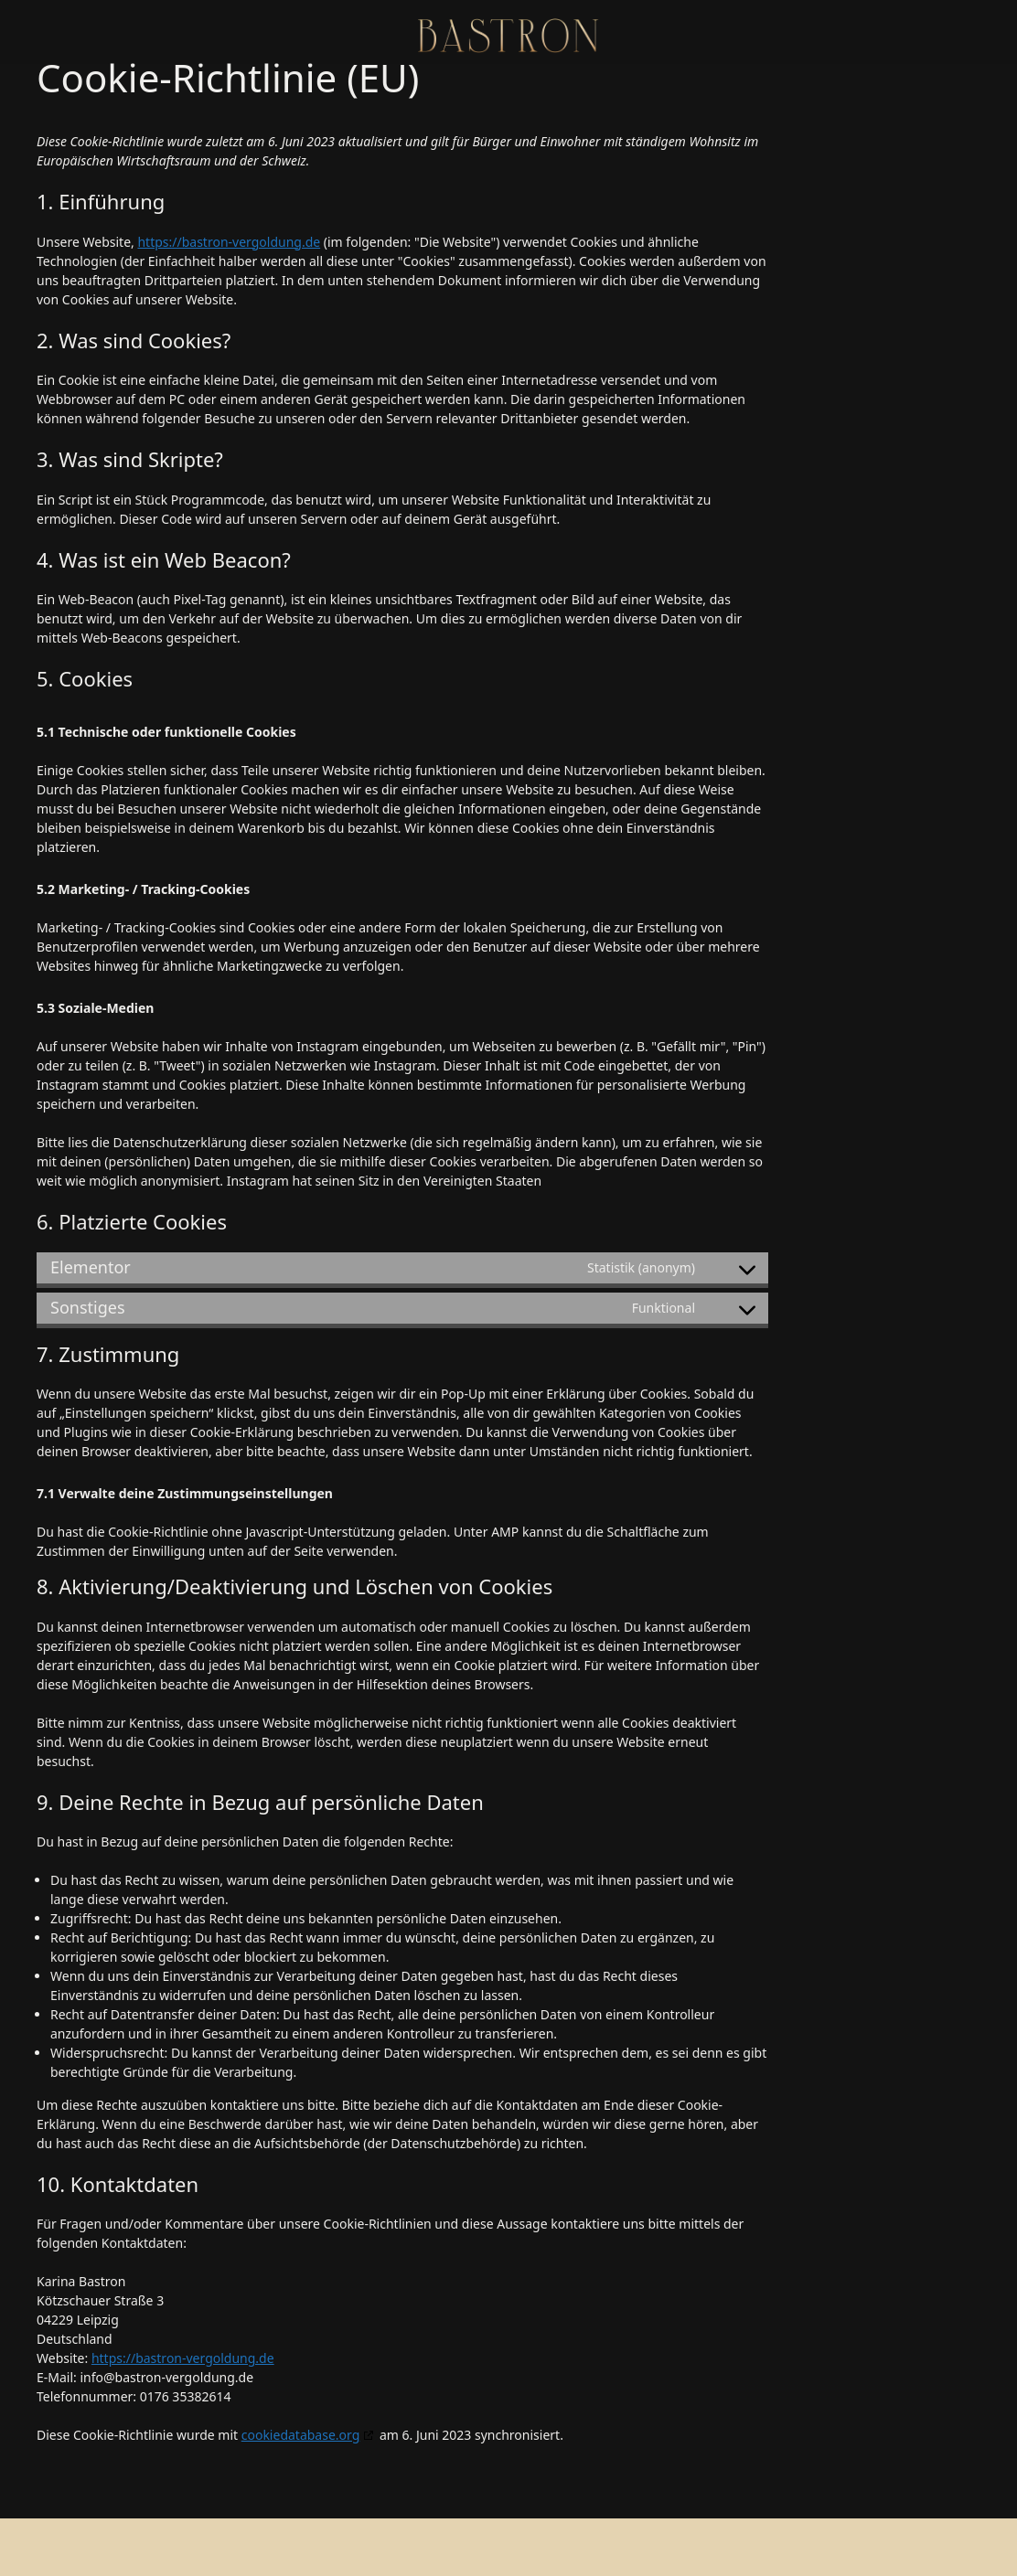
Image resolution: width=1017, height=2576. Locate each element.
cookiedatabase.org (300, 2434)
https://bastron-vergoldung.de (228, 241)
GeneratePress (641, 2547)
